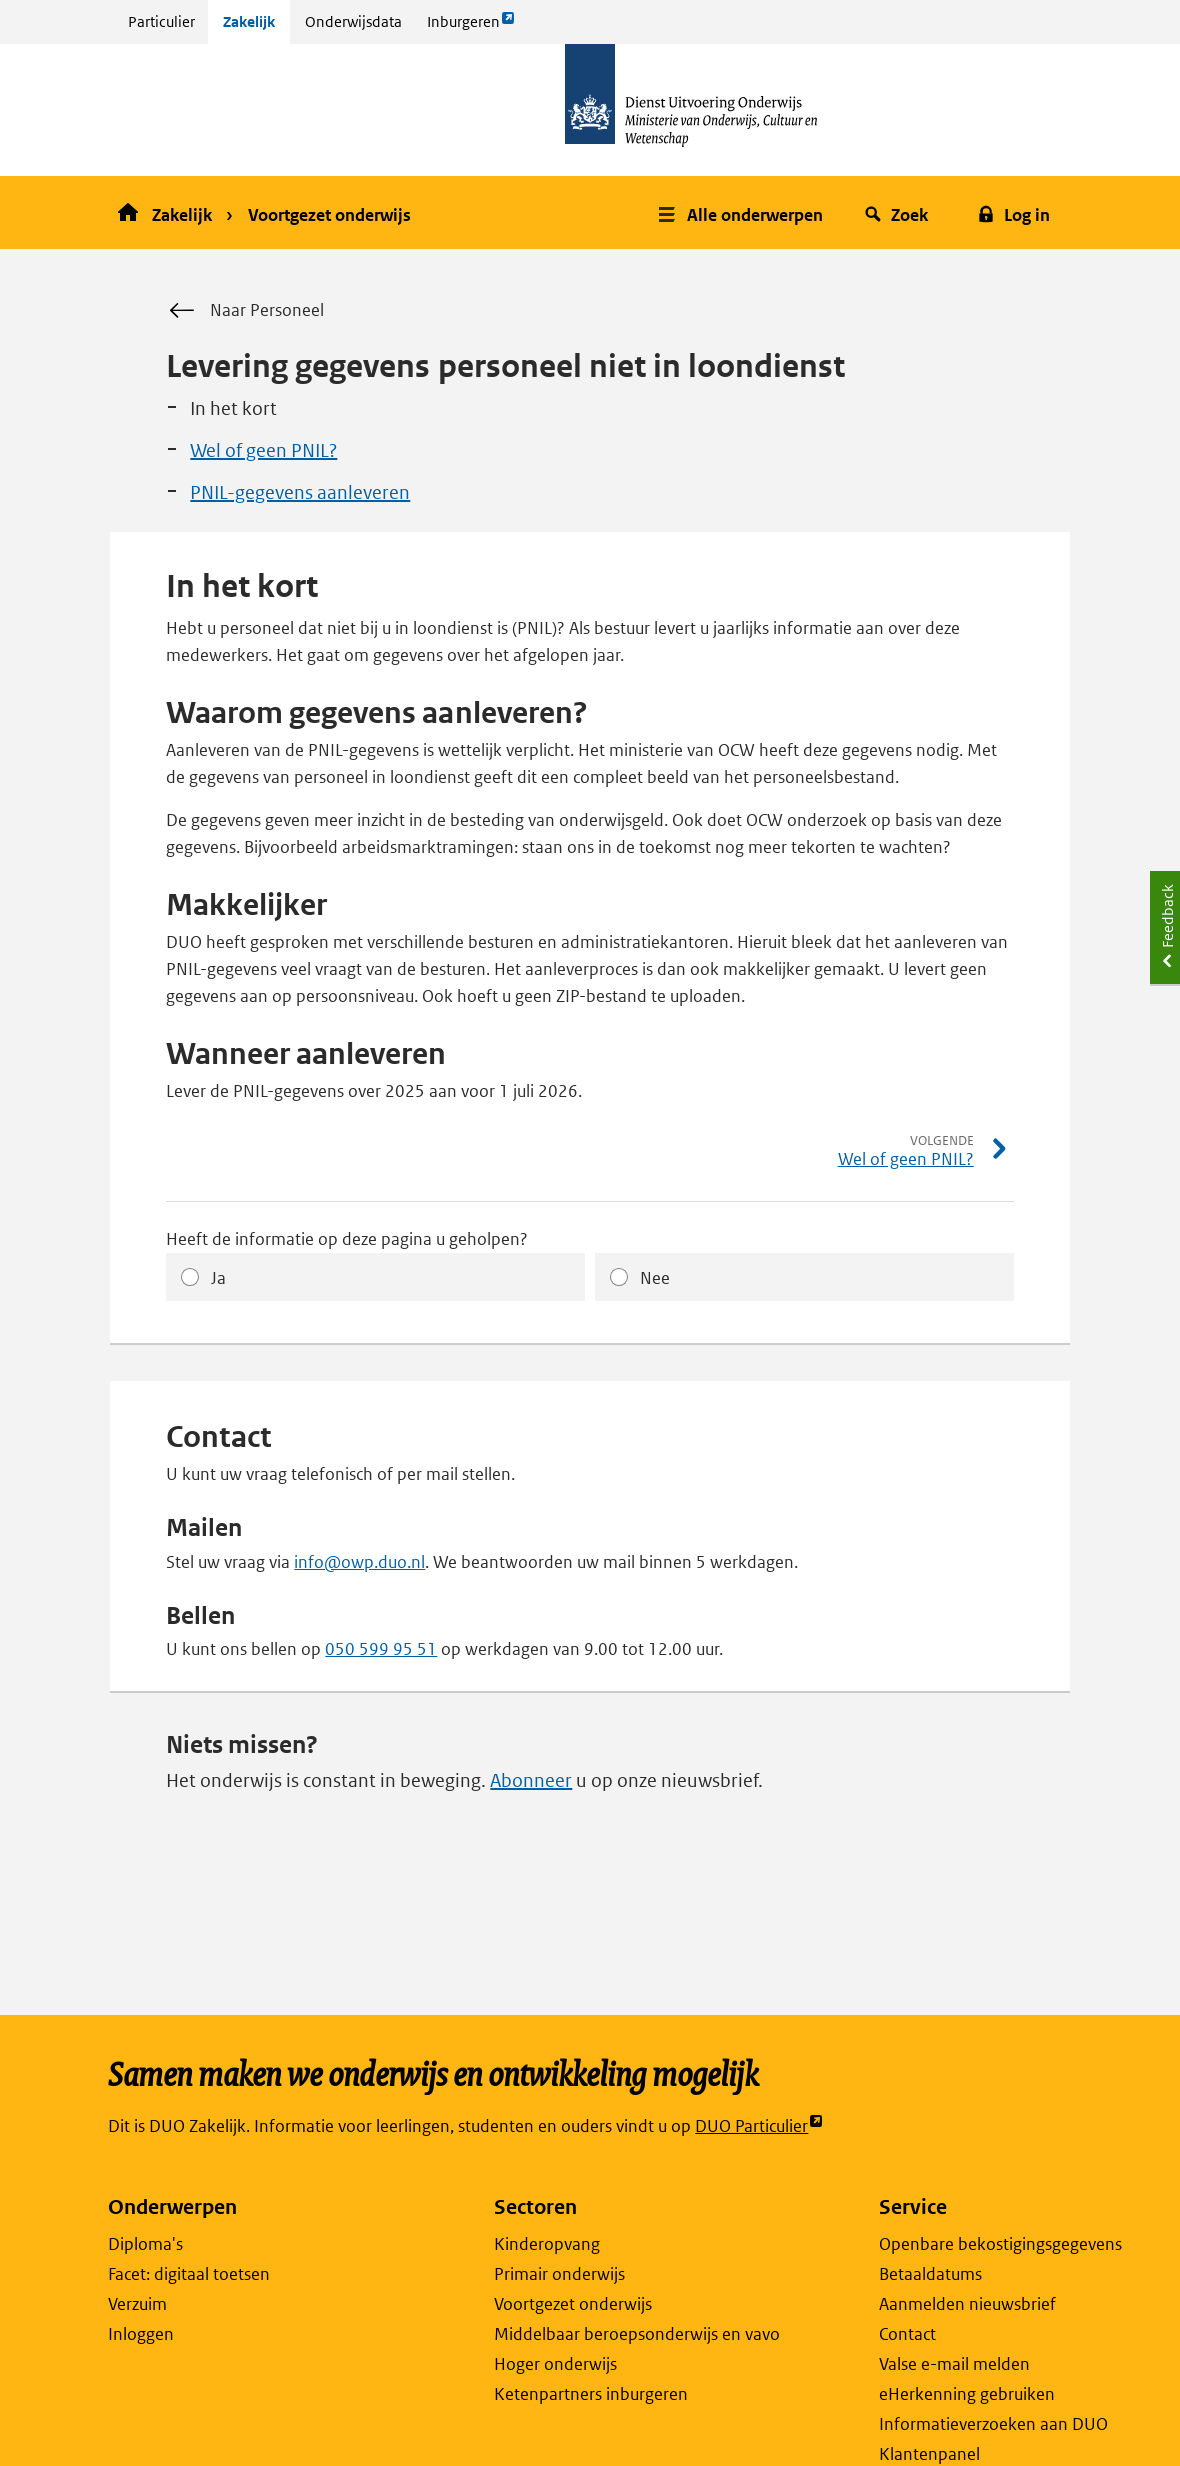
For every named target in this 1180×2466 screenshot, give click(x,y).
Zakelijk (249, 21)
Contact (907, 2334)
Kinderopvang (547, 2244)
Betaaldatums (930, 2274)
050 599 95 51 (381, 1649)
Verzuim (137, 2304)
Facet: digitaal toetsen (189, 2274)
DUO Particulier (759, 2126)
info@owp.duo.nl (359, 1562)
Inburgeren (471, 26)
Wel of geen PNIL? (263, 450)
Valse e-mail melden (954, 2364)
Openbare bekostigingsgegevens (1000, 2244)
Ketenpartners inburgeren (591, 2394)
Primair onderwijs (559, 2274)
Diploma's (145, 2244)
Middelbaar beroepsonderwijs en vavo (637, 2334)
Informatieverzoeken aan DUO (993, 2424)
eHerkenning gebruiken (967, 2394)
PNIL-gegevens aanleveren (300, 492)
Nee (655, 1278)
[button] (743, 212)
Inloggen (141, 2334)
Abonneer (531, 1780)
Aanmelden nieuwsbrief (967, 2304)
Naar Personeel (245, 311)
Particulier (161, 21)
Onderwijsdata (353, 21)
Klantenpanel (929, 2454)
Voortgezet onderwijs (329, 215)
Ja (218, 1278)
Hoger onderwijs (555, 2364)
